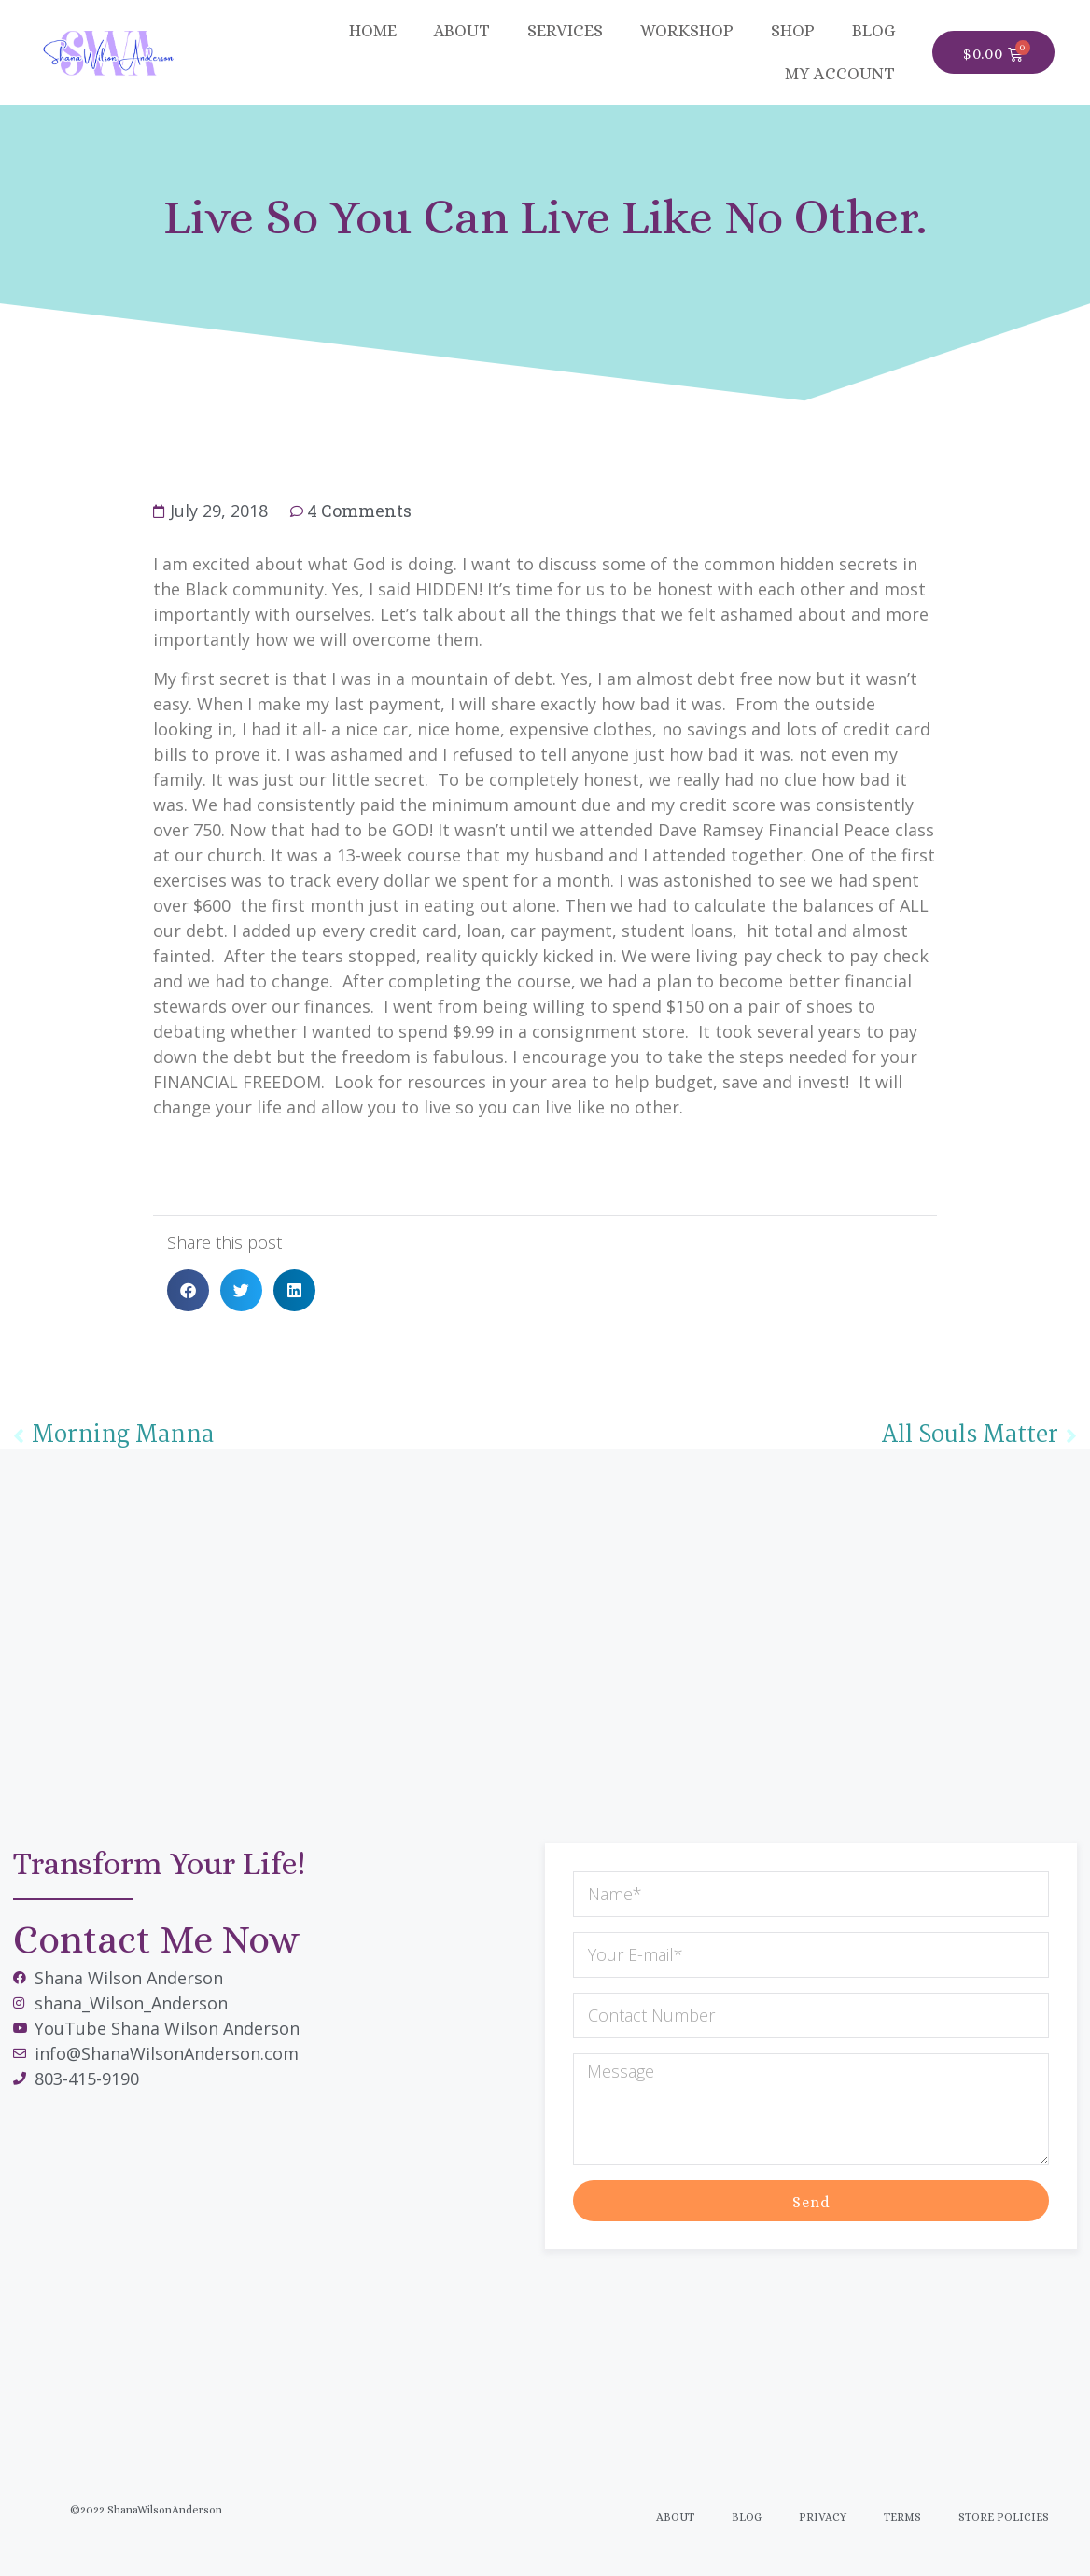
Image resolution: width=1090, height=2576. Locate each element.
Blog (747, 2517)
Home (373, 30)
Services (565, 30)
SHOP (793, 30)
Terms (902, 2517)
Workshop (687, 30)
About (462, 30)
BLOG (873, 30)
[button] (188, 1290)
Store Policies (1003, 2517)
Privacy (822, 2517)
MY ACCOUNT (840, 73)
